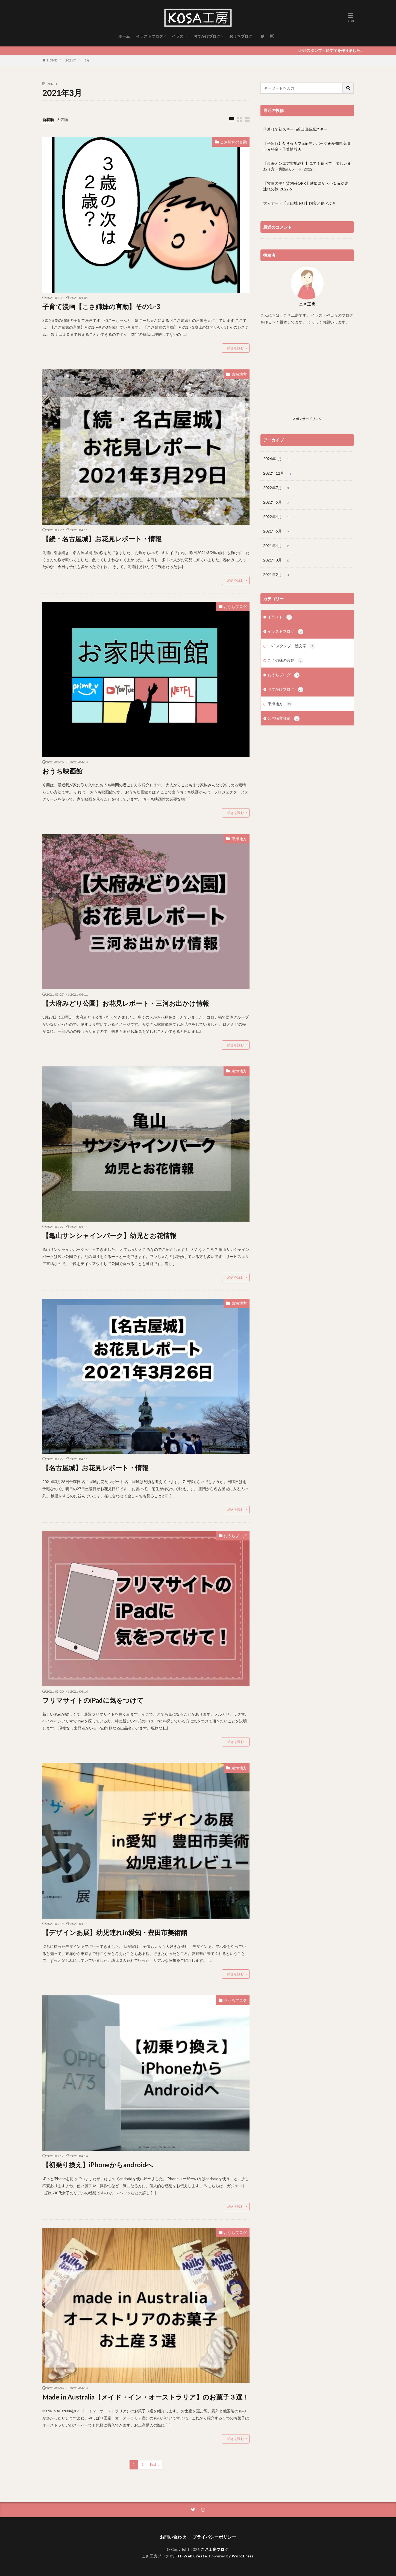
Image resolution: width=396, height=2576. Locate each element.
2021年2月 (277, 575)
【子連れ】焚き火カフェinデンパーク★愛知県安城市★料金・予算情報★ (306, 146)
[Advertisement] (307, 375)
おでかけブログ (206, 36)
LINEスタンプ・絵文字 (291, 646)
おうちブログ (240, 36)
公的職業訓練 (284, 718)
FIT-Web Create (191, 2556)
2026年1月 (277, 459)
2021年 (70, 60)
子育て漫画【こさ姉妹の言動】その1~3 (101, 306)
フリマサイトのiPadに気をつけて (92, 1700)
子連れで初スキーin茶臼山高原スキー (295, 129)
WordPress (243, 2556)
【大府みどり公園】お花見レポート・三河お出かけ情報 (125, 1003)
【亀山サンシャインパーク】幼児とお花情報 (109, 1235)
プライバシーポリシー (214, 2536)
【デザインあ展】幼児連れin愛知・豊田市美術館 (114, 1932)
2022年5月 (277, 502)
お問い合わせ (173, 2536)
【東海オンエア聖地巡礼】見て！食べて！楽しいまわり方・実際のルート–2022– (307, 166)
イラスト (179, 36)
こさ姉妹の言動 (233, 142)
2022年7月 (277, 488)
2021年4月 (277, 546)
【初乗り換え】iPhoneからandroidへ (97, 2165)
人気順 (62, 119)
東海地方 (239, 374)
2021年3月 (277, 560)
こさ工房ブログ (214, 2549)
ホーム (124, 36)
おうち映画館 (62, 771)
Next (153, 2465)
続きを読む (235, 348)
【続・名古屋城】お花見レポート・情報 (102, 539)
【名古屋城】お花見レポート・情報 (95, 1468)
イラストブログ (149, 36)
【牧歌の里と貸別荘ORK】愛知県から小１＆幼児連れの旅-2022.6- (305, 186)
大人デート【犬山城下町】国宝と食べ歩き (299, 203)
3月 (87, 60)
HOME (52, 60)
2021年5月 (277, 531)
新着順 (48, 119)
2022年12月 (278, 473)
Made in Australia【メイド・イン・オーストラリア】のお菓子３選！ (145, 2397)
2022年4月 (277, 517)
